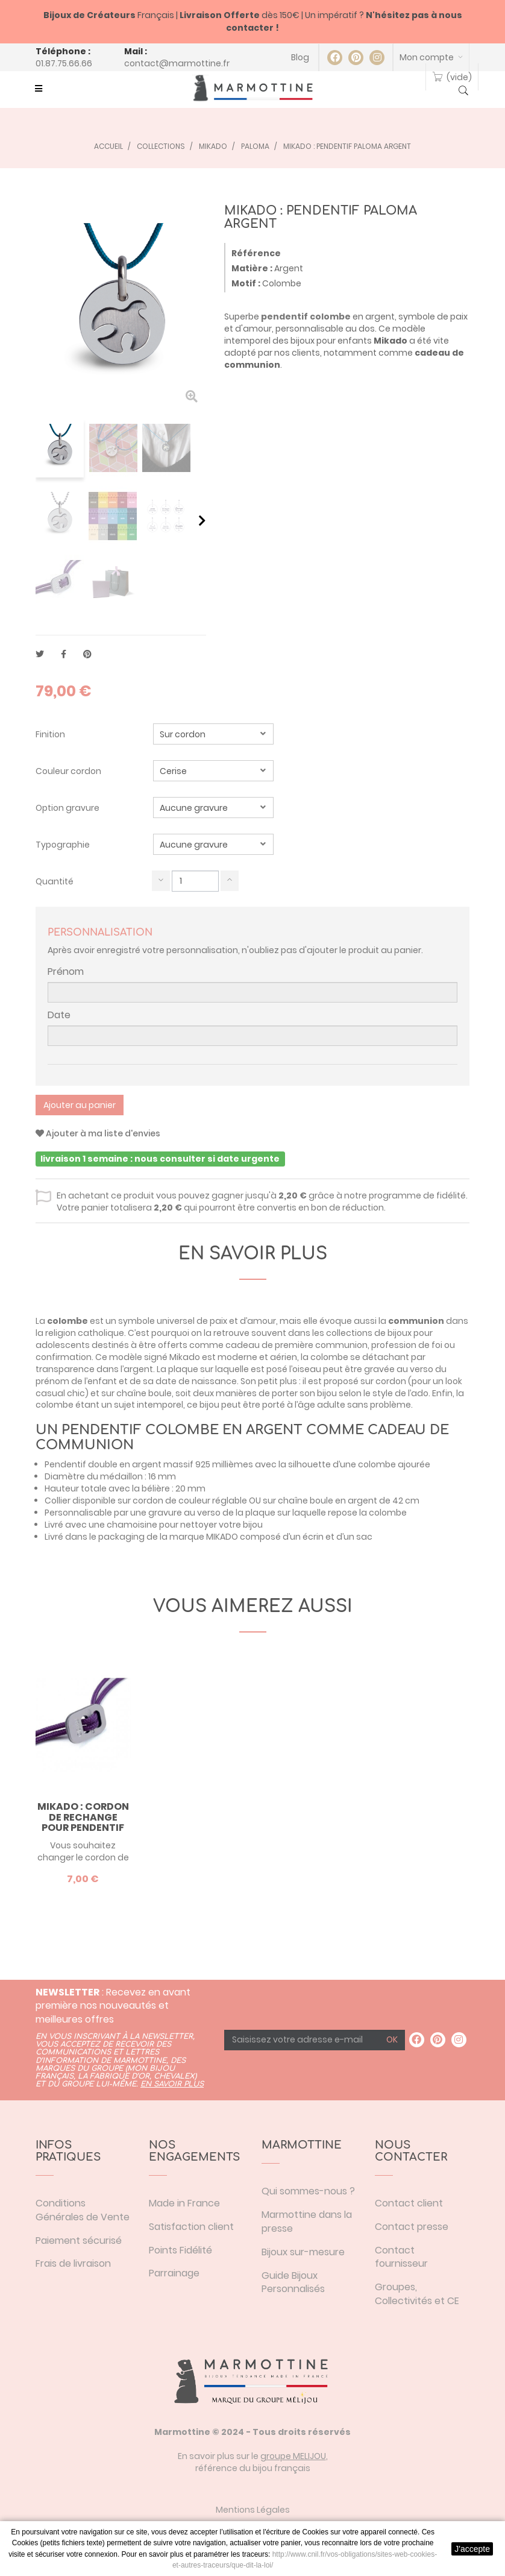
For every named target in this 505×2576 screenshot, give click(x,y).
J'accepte (472, 2549)
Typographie (64, 845)
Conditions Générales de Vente (83, 2210)
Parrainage (174, 2273)
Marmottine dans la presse (307, 2221)
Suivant (202, 520)
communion (416, 1321)
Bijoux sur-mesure (303, 2252)
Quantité (55, 881)
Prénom (66, 971)
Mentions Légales (253, 2510)
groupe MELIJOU (293, 2456)
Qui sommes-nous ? (308, 2191)
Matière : (251, 268)
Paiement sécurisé (79, 2240)
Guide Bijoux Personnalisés (293, 2282)
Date (59, 1015)
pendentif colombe (306, 316)
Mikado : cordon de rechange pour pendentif (83, 1817)
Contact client (409, 2203)
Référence (256, 253)
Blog (300, 57)
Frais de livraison (73, 2263)
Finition (51, 734)
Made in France (184, 2203)
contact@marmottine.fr (177, 63)
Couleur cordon (69, 771)
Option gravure (68, 808)
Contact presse (411, 2227)
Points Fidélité (180, 2250)
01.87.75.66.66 (64, 63)
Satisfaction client (191, 2227)
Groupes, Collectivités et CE (417, 2294)
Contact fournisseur (401, 2257)
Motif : (245, 283)
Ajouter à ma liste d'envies (98, 1133)
